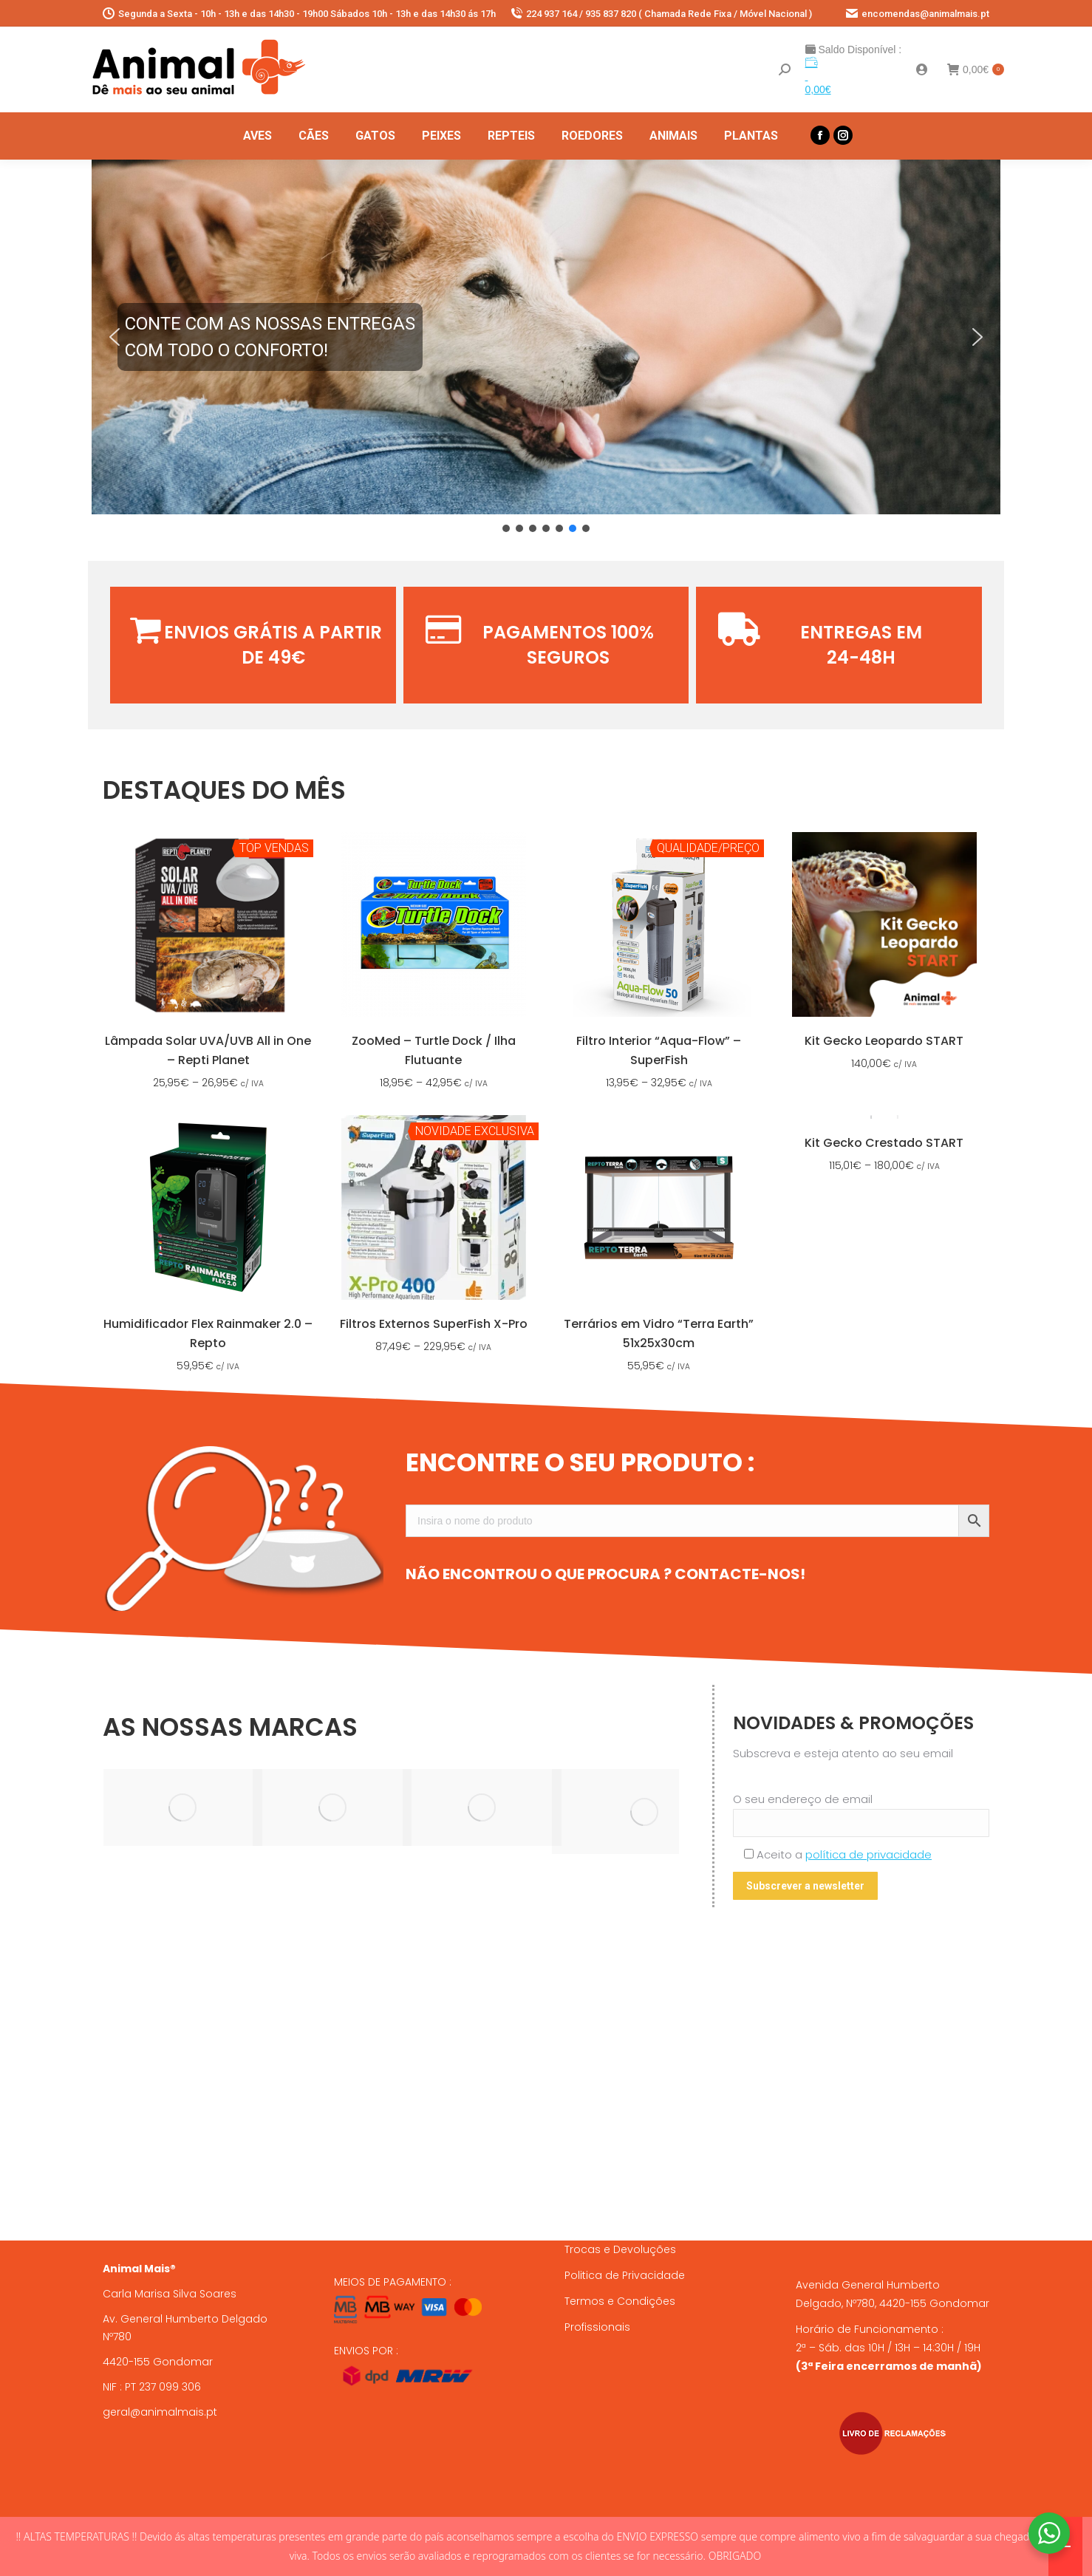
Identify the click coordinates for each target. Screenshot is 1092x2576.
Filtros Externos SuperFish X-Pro (434, 1323)
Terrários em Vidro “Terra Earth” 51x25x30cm (659, 1333)
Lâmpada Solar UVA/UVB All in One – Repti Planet (208, 1050)
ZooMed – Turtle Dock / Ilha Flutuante (434, 1050)
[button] (546, 337)
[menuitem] (257, 136)
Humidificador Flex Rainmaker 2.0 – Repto (208, 1333)
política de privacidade (868, 1854)
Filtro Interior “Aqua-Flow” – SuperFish (658, 1050)
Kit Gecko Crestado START (884, 1142)
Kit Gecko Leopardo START (884, 1040)
